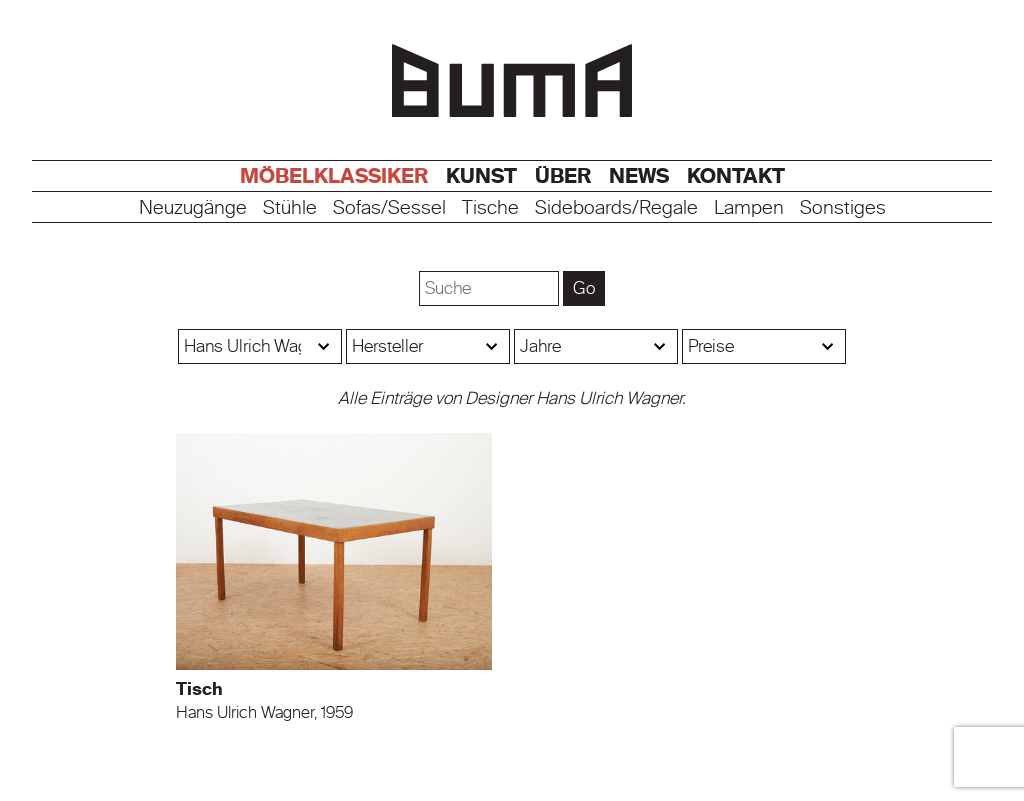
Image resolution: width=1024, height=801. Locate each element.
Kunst (481, 176)
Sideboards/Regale (616, 208)
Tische (490, 208)
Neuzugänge (193, 208)
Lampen (749, 208)
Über (563, 176)
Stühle (290, 208)
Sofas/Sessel (389, 208)
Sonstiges (843, 208)
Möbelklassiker (334, 176)
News (639, 176)
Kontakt (736, 176)
